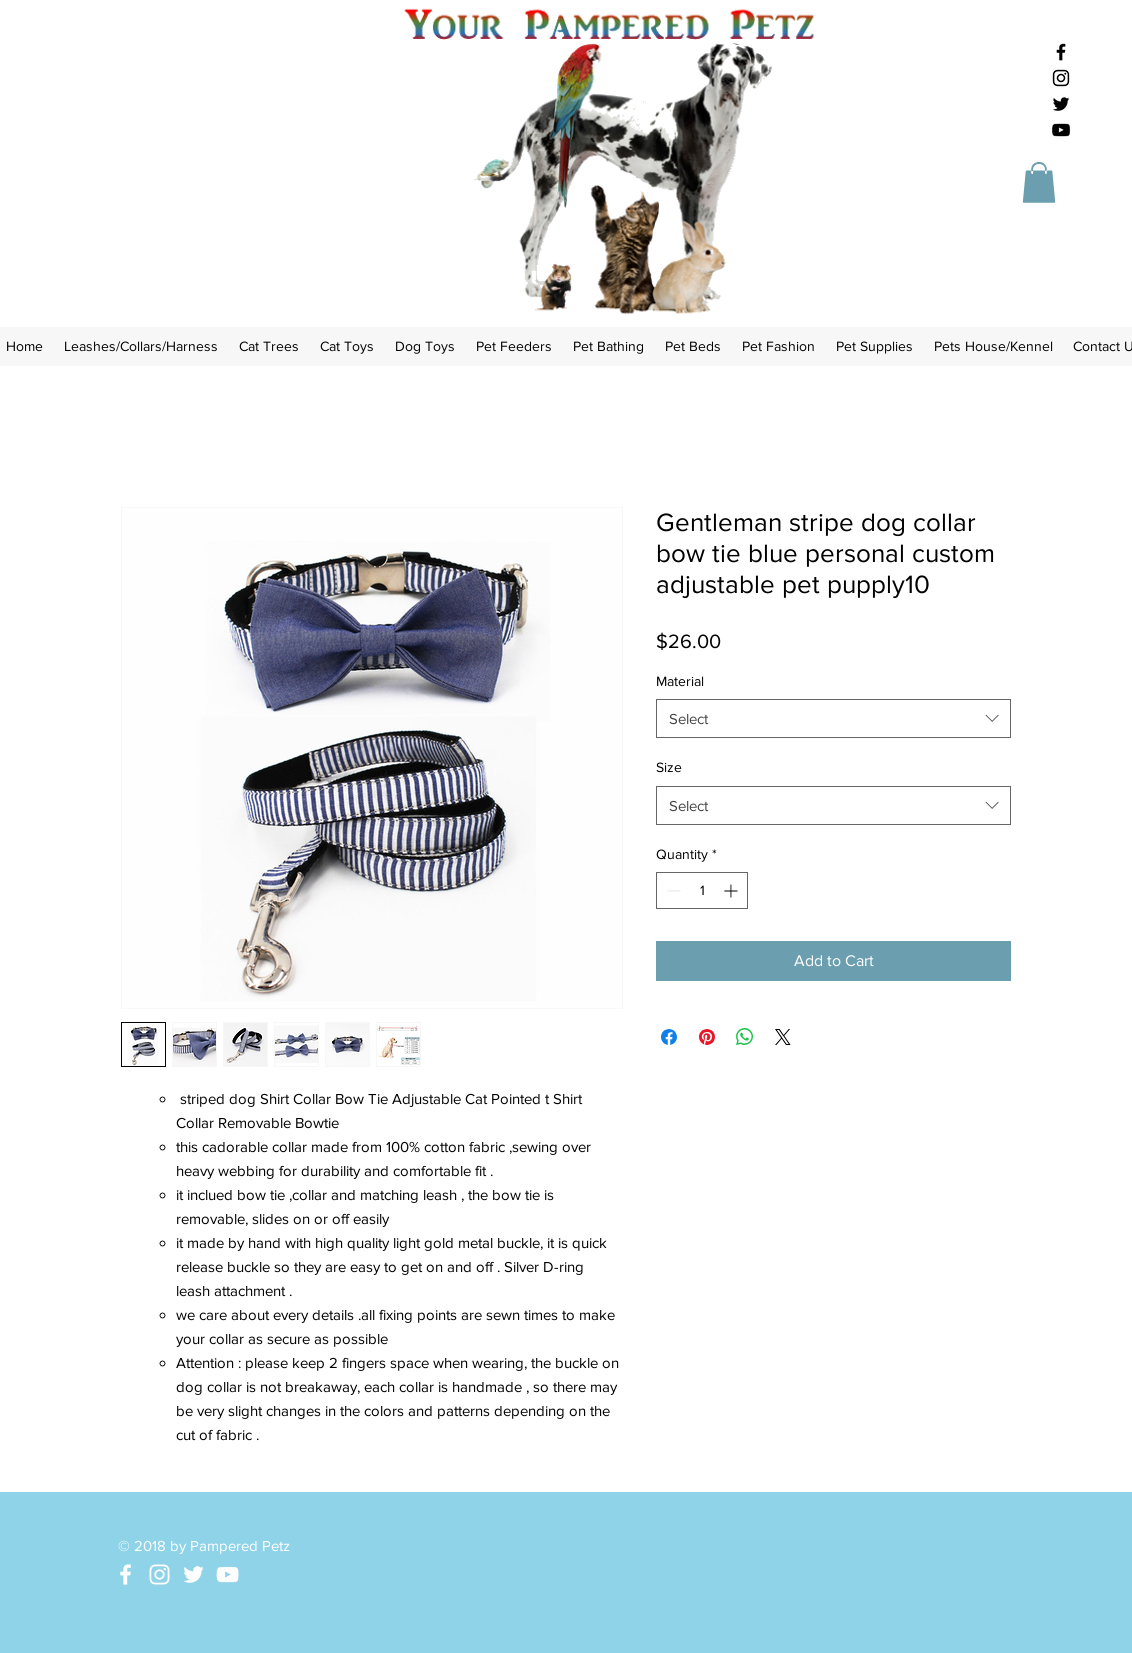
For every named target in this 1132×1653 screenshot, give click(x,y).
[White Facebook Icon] (125, 1574)
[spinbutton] (702, 890)
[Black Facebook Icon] (1061, 52)
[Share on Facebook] (669, 1037)
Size (669, 767)
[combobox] (833, 718)
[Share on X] (783, 1037)
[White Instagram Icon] (159, 1574)
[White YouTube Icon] (227, 1574)
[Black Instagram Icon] (1061, 78)
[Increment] (732, 890)
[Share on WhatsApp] (745, 1037)
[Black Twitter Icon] (1061, 104)
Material (680, 681)
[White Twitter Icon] (193, 1574)
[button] (1039, 182)
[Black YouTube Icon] (1061, 130)
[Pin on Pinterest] (707, 1037)
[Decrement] (671, 890)
